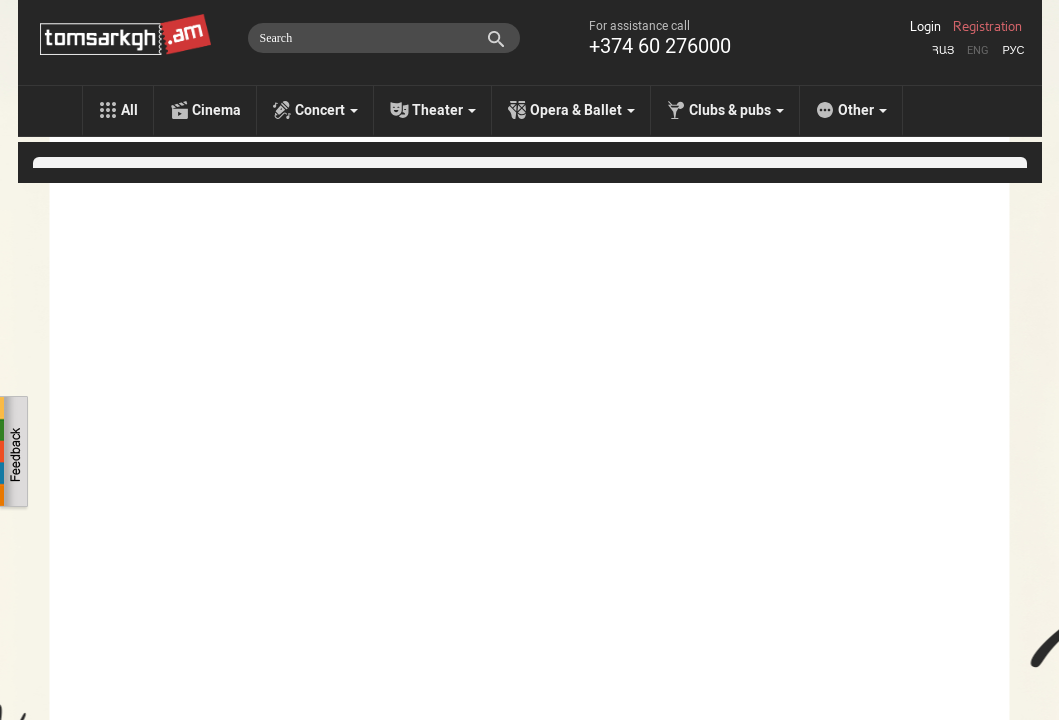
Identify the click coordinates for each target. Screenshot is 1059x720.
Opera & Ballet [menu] (582, 110)
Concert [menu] (326, 110)
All (129, 110)
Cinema (216, 110)
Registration (987, 27)
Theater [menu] (444, 110)
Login (925, 27)
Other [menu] (862, 110)
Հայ (943, 50)
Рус (1013, 50)
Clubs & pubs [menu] (736, 110)
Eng (978, 50)
